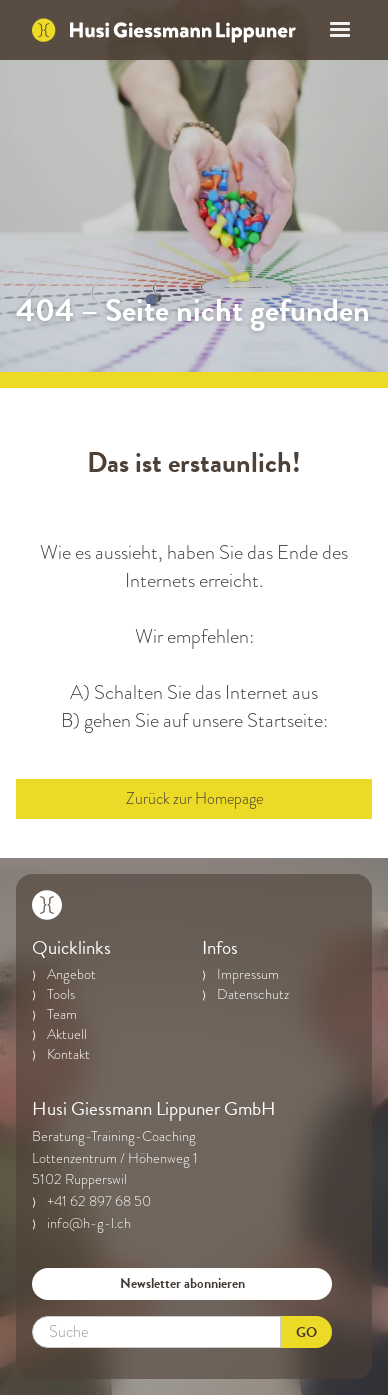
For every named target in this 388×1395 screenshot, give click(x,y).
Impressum (248, 975)
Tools (61, 995)
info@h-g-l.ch (89, 1223)
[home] (164, 30)
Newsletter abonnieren (182, 1283)
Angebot (71, 975)
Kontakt (68, 1055)
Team (62, 1015)
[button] (334, 30)
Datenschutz (253, 995)
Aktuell (67, 1035)
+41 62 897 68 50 (99, 1201)
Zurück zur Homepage (194, 798)
